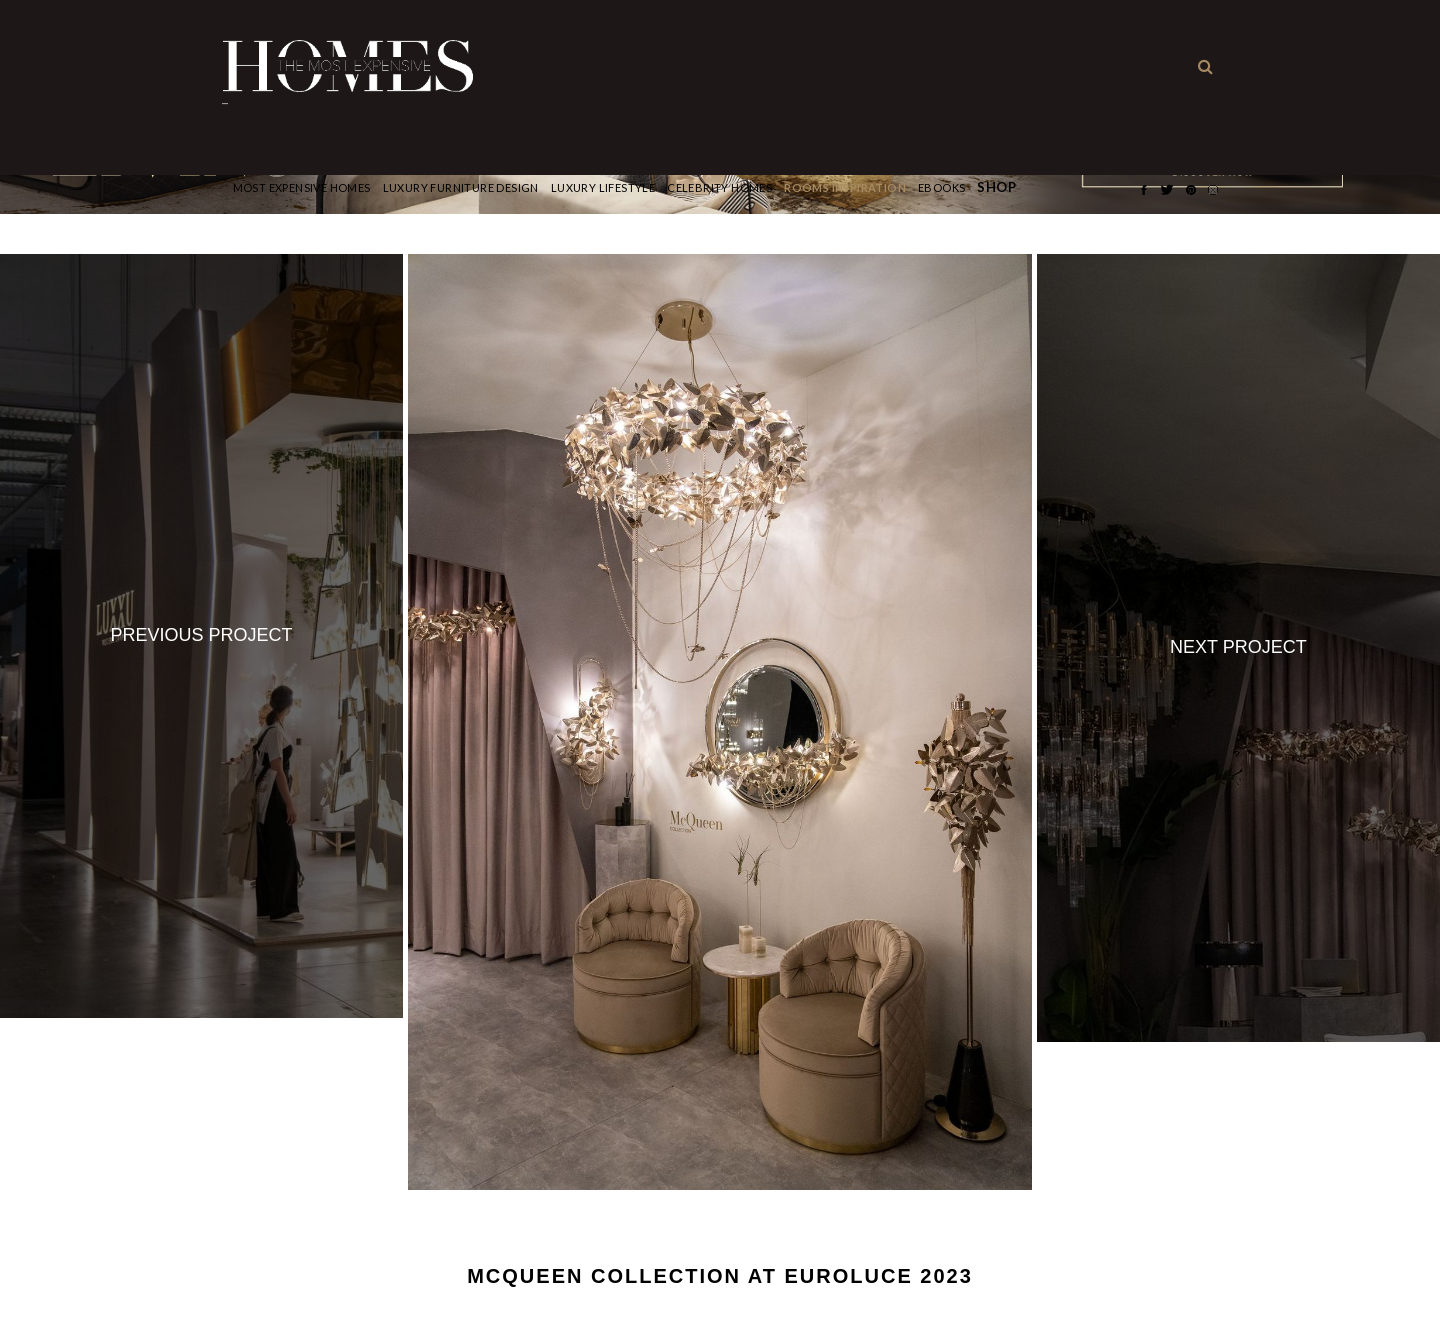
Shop (996, 187)
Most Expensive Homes (302, 187)
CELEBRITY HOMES (719, 187)
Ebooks (941, 187)
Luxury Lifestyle (603, 187)
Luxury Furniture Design (461, 187)
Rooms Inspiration (845, 187)
